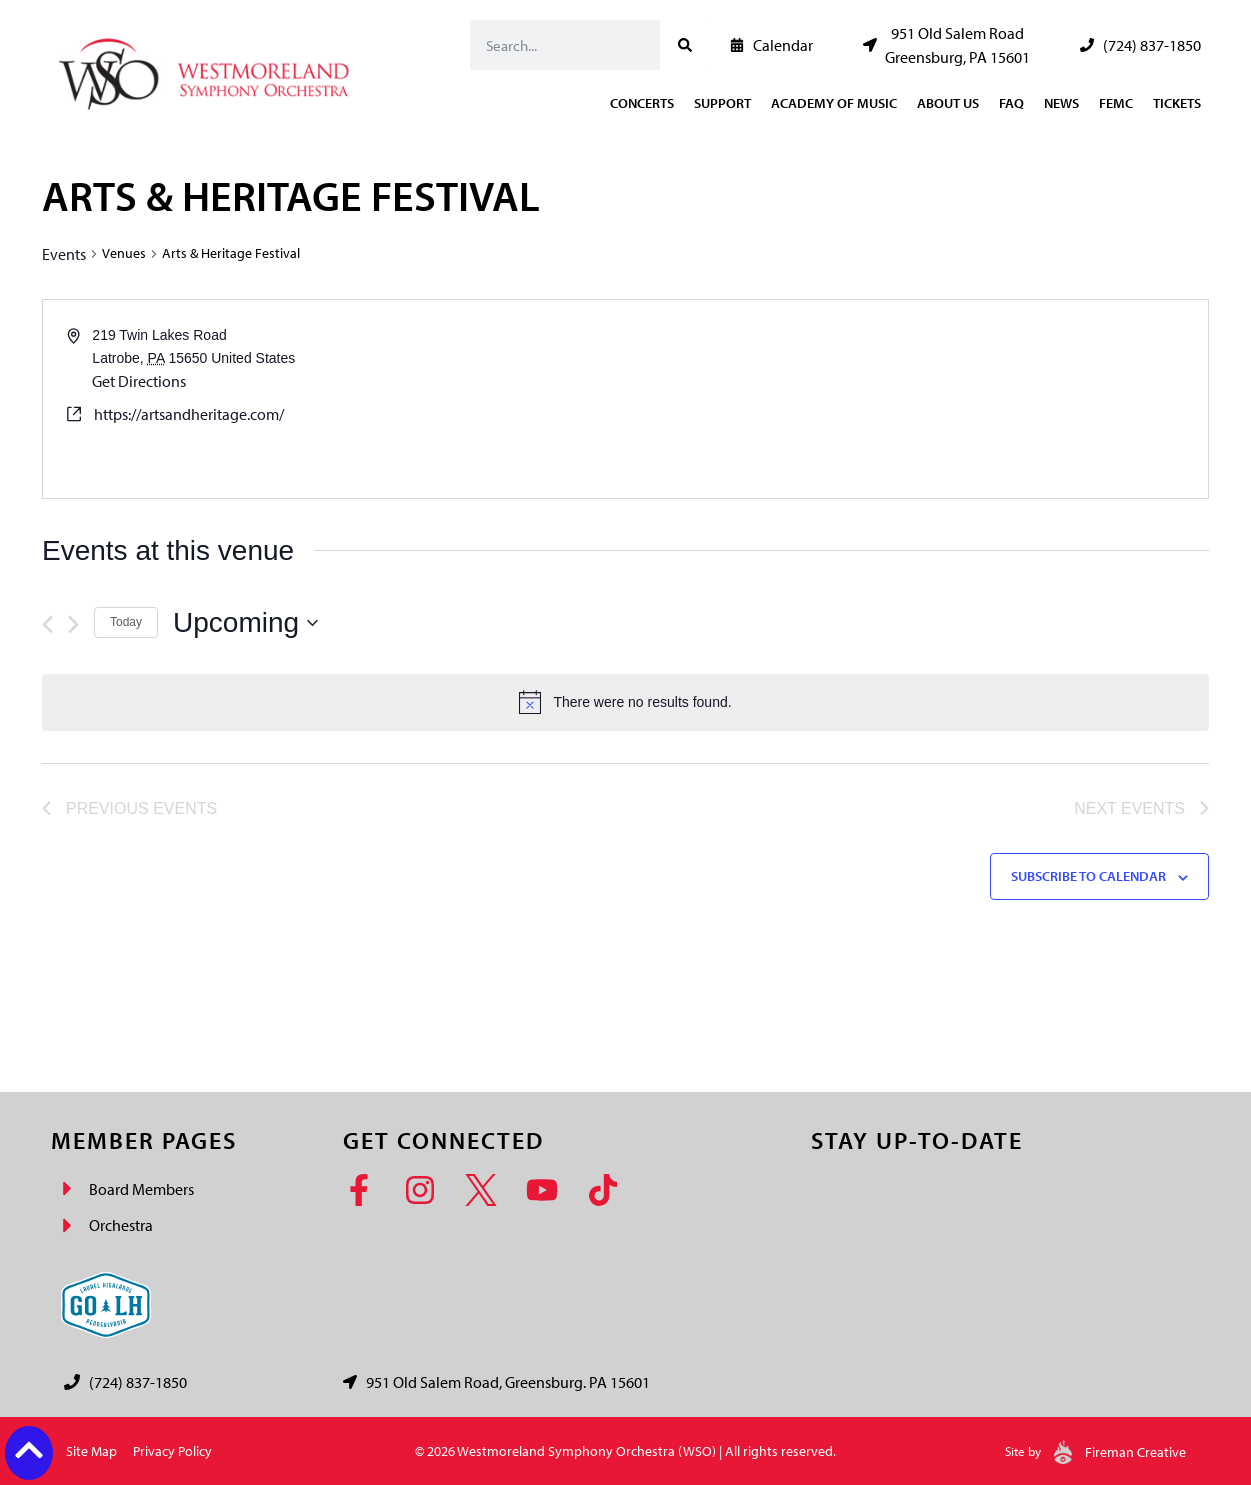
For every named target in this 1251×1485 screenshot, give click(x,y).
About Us (948, 103)
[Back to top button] (29, 1450)
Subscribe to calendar (1088, 876)
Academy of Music (834, 103)
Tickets (1177, 103)
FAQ (1011, 103)
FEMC (1116, 103)
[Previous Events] (47, 624)
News (1061, 103)
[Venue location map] (916, 399)
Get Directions (139, 381)
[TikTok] (609, 1190)
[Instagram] (426, 1190)
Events (64, 254)
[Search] (685, 45)
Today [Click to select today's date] (126, 622)
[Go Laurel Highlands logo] (106, 1305)
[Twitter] (487, 1190)
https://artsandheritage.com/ (189, 414)
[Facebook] (365, 1190)
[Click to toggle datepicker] (245, 623)
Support (722, 103)
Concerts (642, 103)
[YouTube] (548, 1190)
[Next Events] (73, 624)
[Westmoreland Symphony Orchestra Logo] (208, 68)
